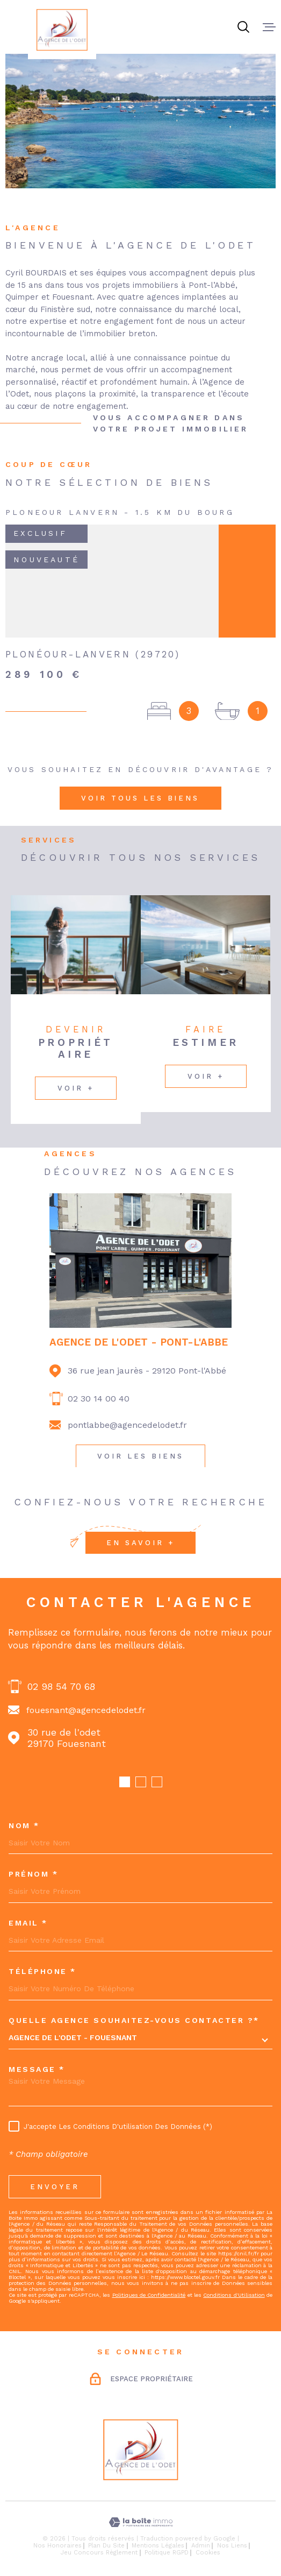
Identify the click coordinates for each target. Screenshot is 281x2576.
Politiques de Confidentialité (149, 2295)
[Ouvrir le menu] (269, 26)
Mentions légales (158, 2545)
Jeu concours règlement (99, 2552)
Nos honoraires (57, 2545)
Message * (37, 2069)
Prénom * (33, 1874)
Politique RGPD (167, 2552)
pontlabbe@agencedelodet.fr (127, 1425)
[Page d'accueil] (62, 29)
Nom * (24, 1825)
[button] (124, 1782)
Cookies (208, 2553)
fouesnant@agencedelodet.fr (86, 1710)
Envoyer (55, 2187)
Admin (200, 2545)
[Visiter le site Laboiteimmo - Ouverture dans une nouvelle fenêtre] (140, 2522)
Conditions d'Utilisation (233, 2295)
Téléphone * (42, 1971)
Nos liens (232, 2545)
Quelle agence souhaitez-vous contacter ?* (134, 2020)
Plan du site (106, 2545)
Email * (28, 1923)
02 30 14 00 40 (98, 1398)
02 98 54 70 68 (61, 1686)
